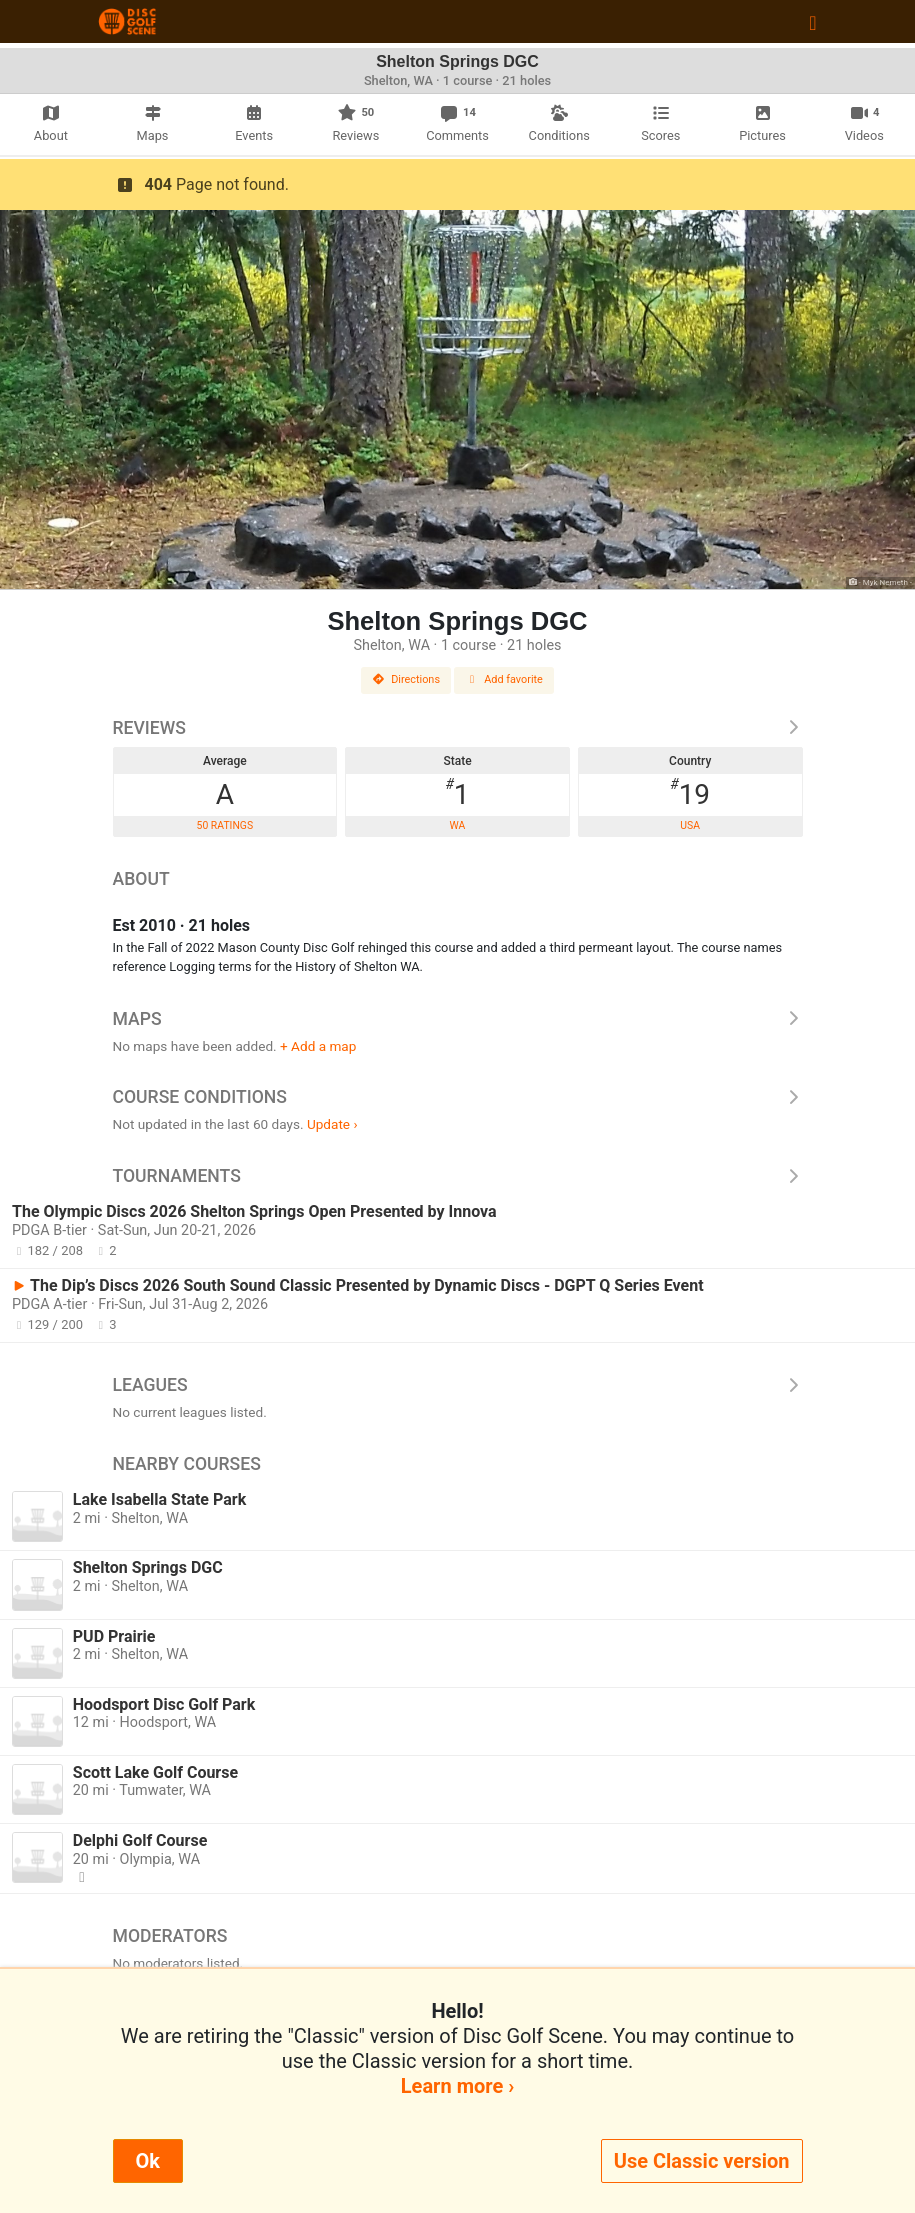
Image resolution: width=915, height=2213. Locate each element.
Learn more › (457, 2086)
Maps (458, 1019)
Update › (332, 1124)
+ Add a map (318, 1046)
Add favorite (504, 679)
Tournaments (458, 1176)
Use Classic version (702, 2161)
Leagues (458, 1385)
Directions (406, 679)
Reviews (458, 728)
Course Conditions (458, 1097)
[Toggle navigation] (812, 22)
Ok (148, 2161)
